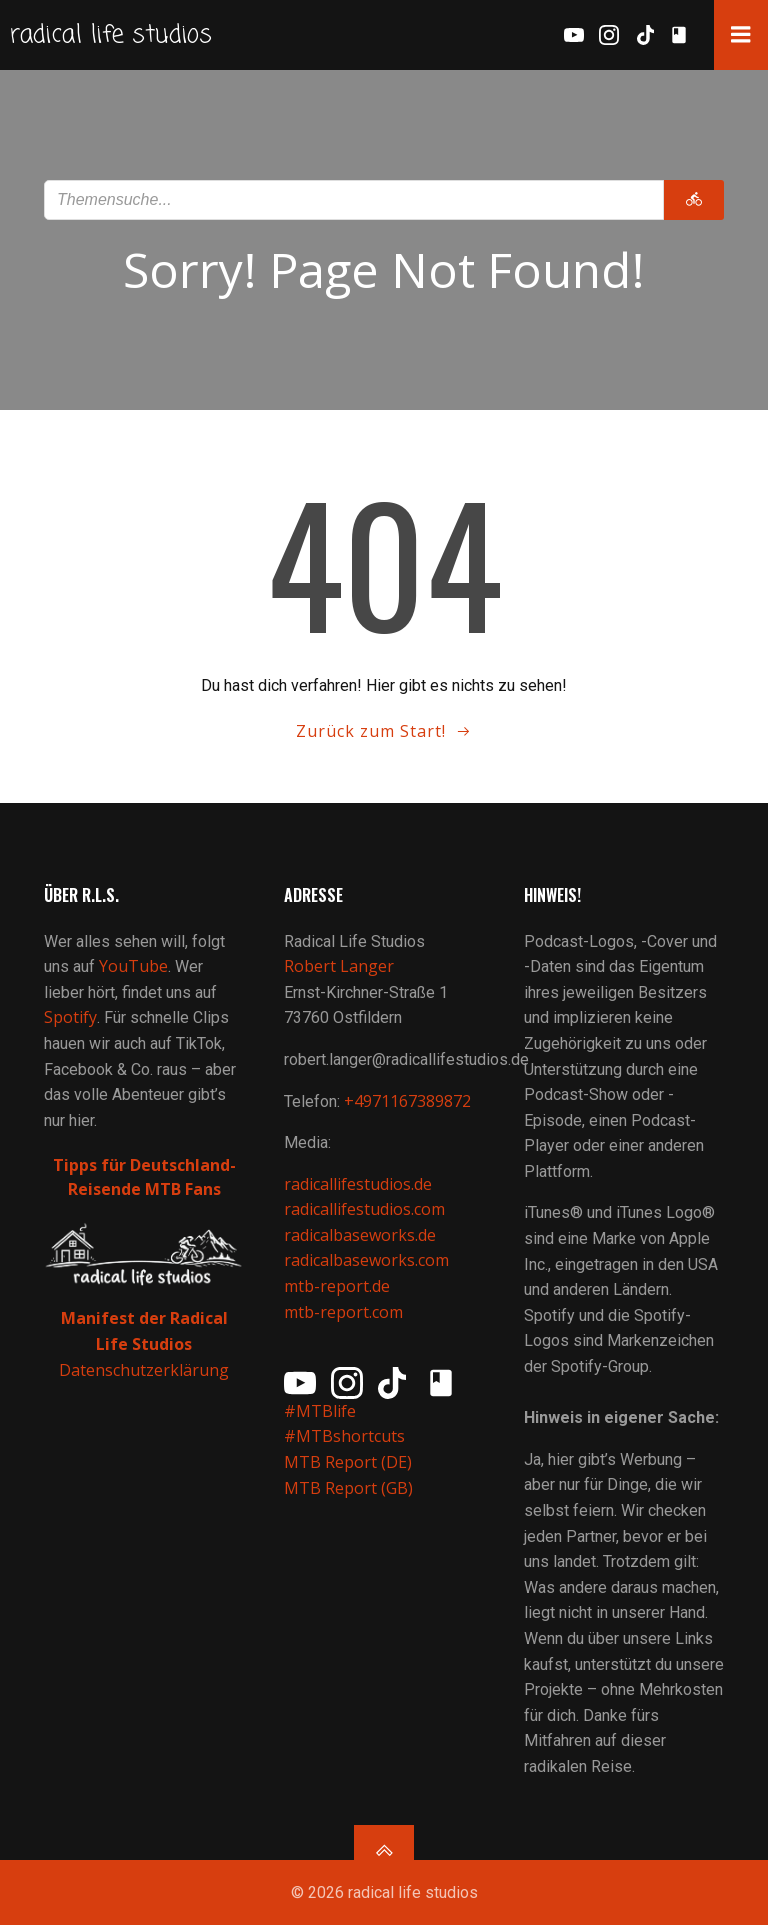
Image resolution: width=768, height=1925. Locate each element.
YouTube (133, 966)
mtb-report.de (337, 1286)
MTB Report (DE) (348, 1462)
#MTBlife (320, 1411)
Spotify (70, 1017)
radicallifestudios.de (358, 1184)
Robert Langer (339, 966)
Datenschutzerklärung (144, 1370)
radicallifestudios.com (364, 1209)
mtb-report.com (343, 1312)
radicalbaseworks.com (366, 1260)
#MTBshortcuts (344, 1436)
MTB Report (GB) (350, 1488)
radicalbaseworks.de (360, 1235)
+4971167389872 (407, 1101)
